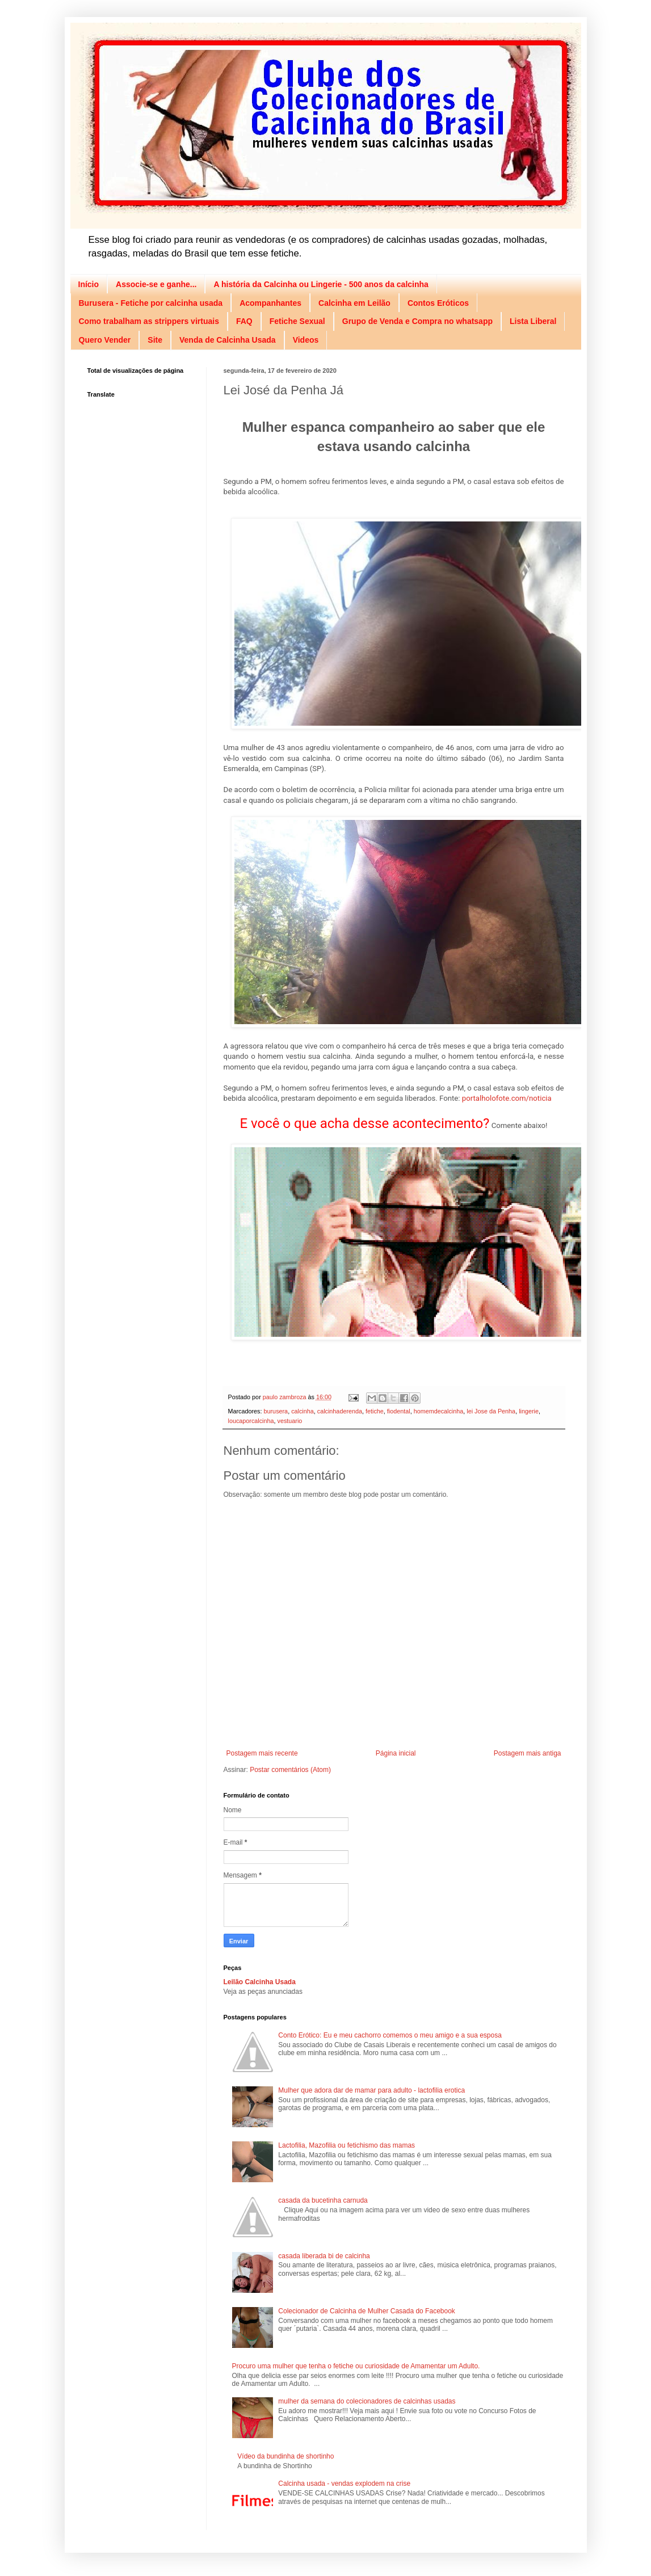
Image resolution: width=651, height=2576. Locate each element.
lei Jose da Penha (491, 1411)
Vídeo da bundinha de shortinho (285, 2456)
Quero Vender (105, 339)
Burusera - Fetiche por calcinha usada (151, 303)
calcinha (302, 1411)
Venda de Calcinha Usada (227, 339)
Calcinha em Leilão (354, 303)
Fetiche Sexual (297, 321)
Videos (306, 339)
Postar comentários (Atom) (290, 1770)
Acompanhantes (270, 303)
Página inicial (396, 1753)
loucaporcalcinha (251, 1420)
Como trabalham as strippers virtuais (149, 321)
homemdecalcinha (439, 1411)
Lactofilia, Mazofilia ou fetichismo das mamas (346, 2145)
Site (155, 339)
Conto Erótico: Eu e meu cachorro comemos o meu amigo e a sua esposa (390, 2035)
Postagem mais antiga (527, 1753)
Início (88, 284)
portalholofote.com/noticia (507, 1098)
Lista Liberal (533, 321)
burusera (276, 1411)
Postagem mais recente (262, 1753)
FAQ (244, 321)
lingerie (529, 1411)
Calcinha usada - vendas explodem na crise (344, 2483)
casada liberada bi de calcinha (323, 2256)
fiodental (398, 1411)
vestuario (290, 1420)
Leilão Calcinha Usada (260, 1982)
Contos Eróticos (438, 303)
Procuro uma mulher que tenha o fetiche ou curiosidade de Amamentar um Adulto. (356, 2366)
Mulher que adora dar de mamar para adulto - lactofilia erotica (371, 2090)
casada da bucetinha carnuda (322, 2200)
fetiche (375, 1411)
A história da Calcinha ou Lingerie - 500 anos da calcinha (320, 284)
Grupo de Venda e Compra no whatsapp (417, 321)
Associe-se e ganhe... (156, 284)
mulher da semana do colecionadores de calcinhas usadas (366, 2401)
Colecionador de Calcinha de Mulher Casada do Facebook (366, 2311)
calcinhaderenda (339, 1411)
